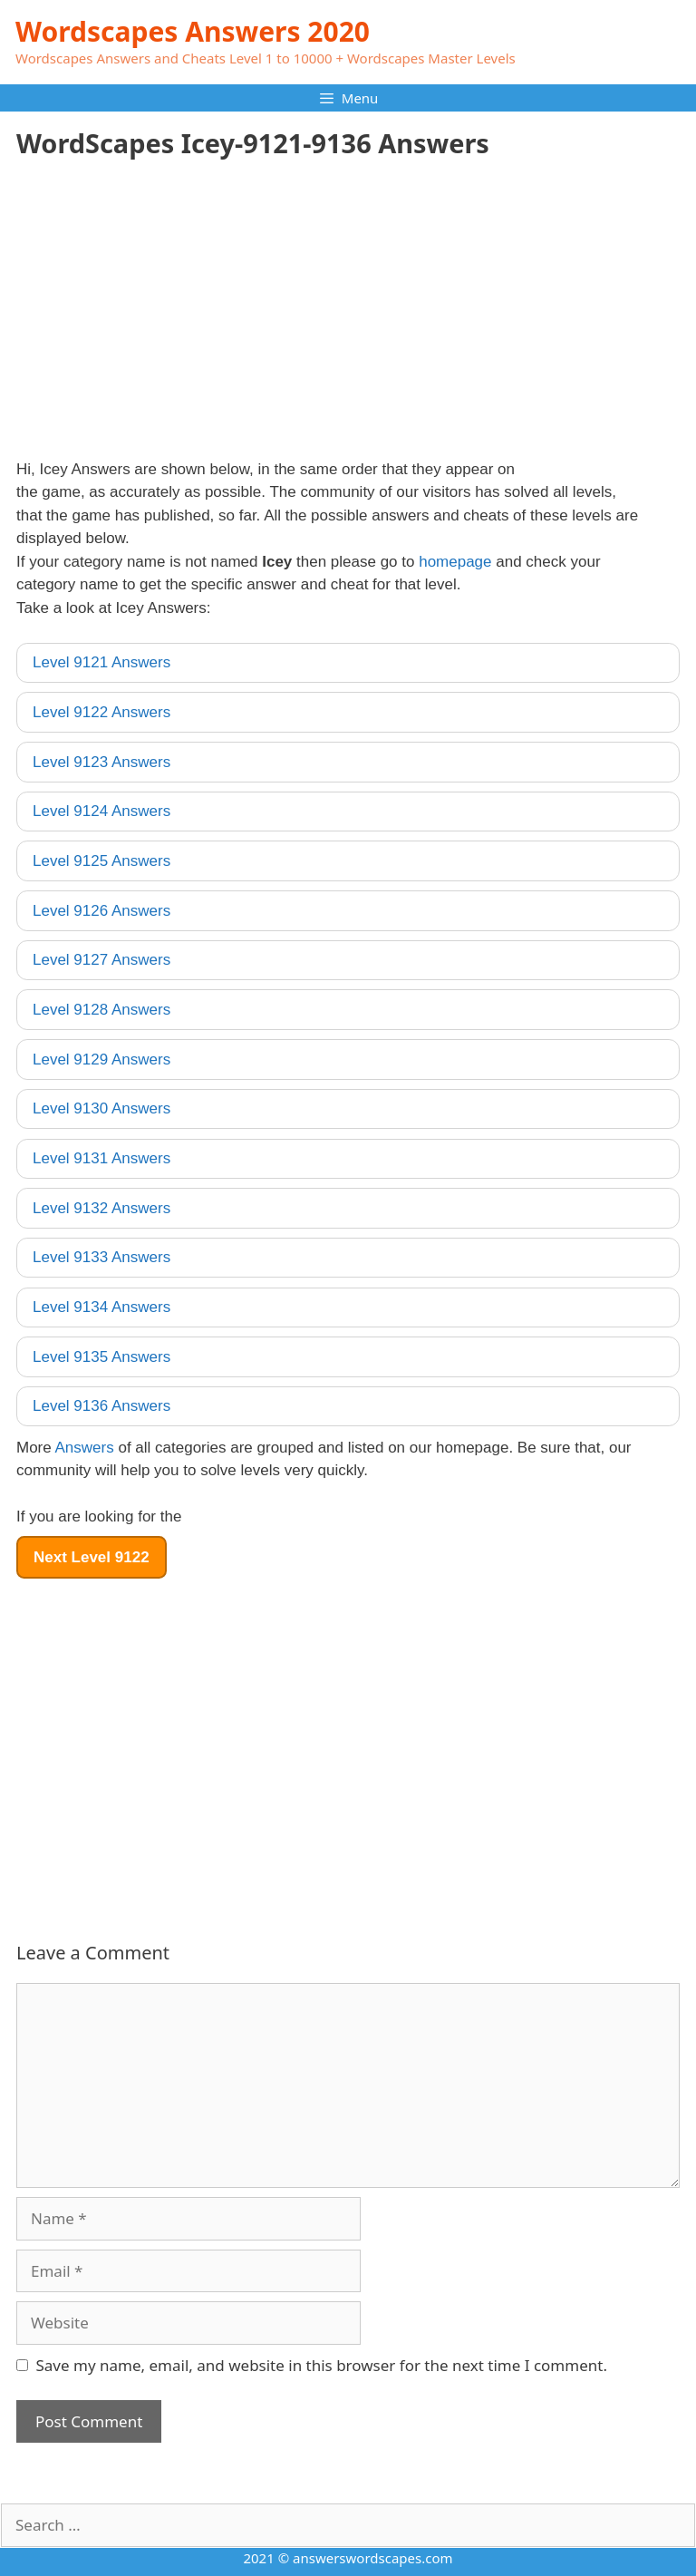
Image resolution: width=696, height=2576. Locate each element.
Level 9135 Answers (101, 1357)
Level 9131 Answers (101, 1158)
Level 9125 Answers (101, 861)
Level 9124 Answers (101, 811)
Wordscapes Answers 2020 (192, 31)
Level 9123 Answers (101, 762)
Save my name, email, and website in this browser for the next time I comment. (321, 2365)
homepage (455, 561)
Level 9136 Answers (101, 1405)
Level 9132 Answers (101, 1208)
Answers (84, 1447)
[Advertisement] (168, 316)
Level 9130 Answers (101, 1108)
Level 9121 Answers (101, 662)
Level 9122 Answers (101, 712)
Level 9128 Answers (101, 1009)
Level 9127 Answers (101, 959)
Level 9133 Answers (101, 1257)
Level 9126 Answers (101, 910)
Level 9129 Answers (101, 1059)
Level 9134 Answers (101, 1307)
